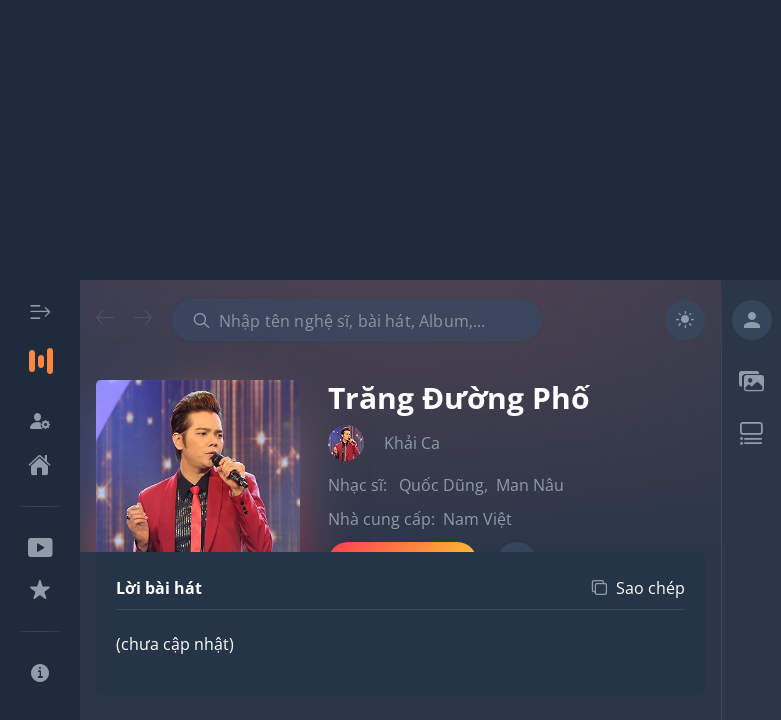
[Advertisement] (390, 140)
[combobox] (357, 320)
